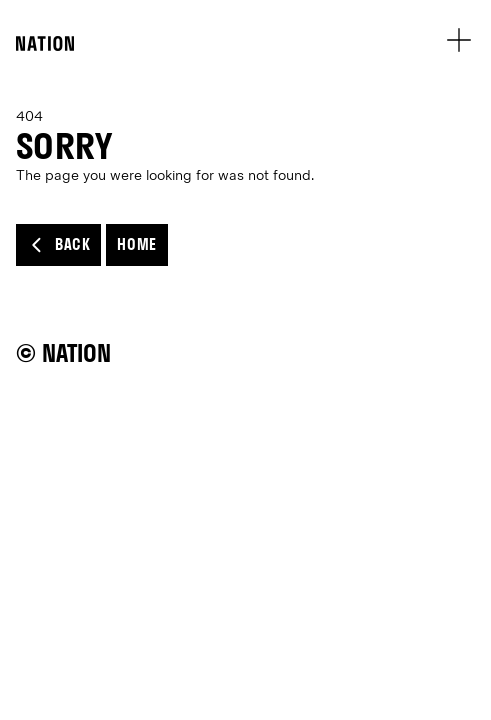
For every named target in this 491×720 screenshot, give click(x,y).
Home (136, 244)
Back (58, 245)
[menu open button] (458, 39)
